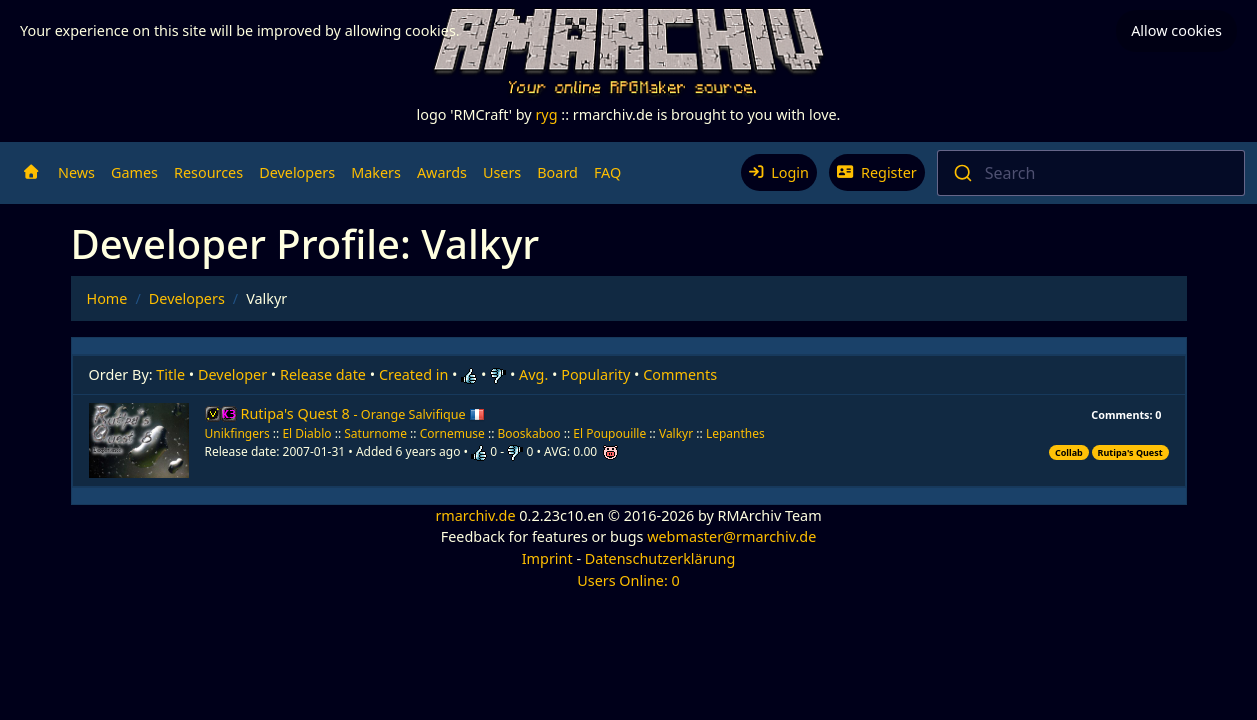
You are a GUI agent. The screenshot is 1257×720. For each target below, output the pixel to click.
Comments (680, 374)
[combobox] (1091, 173)
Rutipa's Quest (1130, 452)
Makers (376, 172)
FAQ (607, 172)
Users (502, 172)
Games (134, 172)
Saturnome (375, 433)
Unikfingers (237, 433)
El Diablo (306, 433)
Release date (323, 374)
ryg (546, 114)
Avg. (533, 374)
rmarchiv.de (475, 515)
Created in (413, 374)
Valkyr (677, 433)
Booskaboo (531, 433)
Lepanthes (735, 433)
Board (557, 172)
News (76, 172)
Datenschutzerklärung (660, 558)
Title (170, 374)
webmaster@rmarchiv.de (731, 536)
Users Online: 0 (628, 580)
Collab (1069, 452)
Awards (442, 172)
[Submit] (961, 173)
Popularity (595, 374)
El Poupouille (611, 433)
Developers (297, 172)
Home (107, 298)
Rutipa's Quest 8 (363, 413)
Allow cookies (1176, 30)
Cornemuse (454, 433)
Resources (208, 172)
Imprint (547, 558)
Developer (232, 374)
